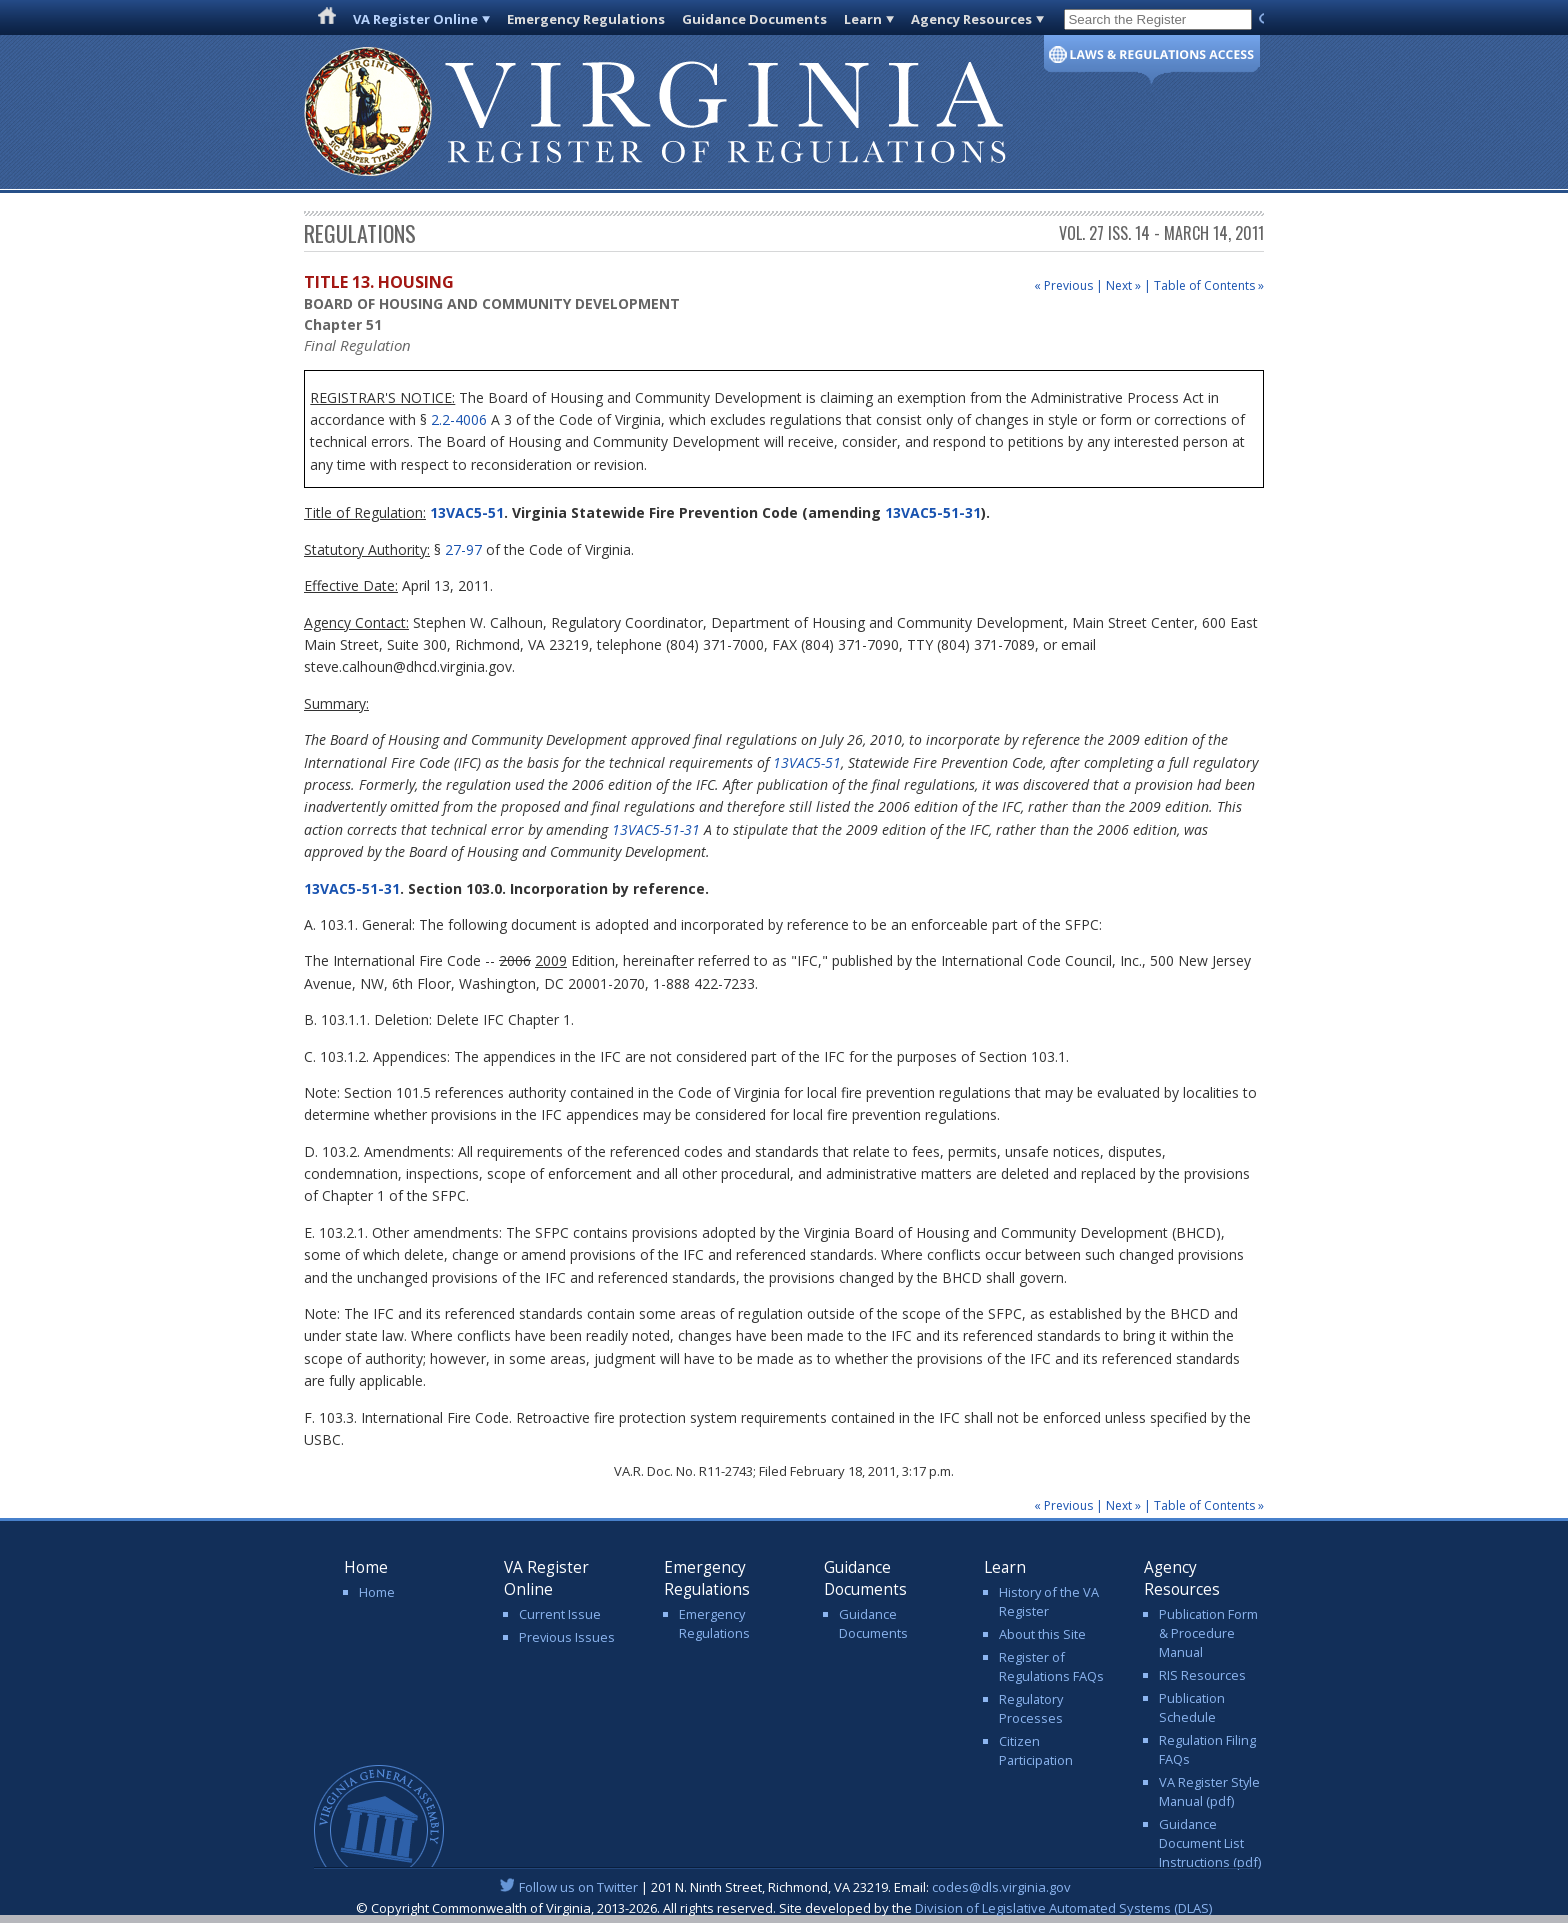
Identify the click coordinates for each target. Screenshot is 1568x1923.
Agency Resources (971, 19)
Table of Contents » (1209, 285)
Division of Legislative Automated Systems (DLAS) (1063, 1908)
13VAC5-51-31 (933, 512)
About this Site (1042, 1634)
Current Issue (560, 1614)
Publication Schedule (1192, 1707)
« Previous (1063, 285)
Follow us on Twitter (578, 1887)
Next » (1123, 285)
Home (377, 1592)
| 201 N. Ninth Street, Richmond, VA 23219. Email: (784, 1887)
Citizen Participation (1036, 1750)
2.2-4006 (459, 419)
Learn (863, 19)
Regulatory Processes (1031, 1708)
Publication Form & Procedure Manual (1208, 1633)
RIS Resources (1202, 1675)
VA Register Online (415, 19)
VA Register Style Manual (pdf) (1209, 1791)
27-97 (463, 549)
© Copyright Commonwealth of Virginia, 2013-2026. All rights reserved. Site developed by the (784, 1908)
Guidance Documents (754, 19)
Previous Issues (567, 1637)
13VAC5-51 (465, 512)
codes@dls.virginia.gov (1001, 1887)
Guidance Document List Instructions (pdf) (1210, 1843)
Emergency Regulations (586, 19)
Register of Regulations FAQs (1051, 1666)
